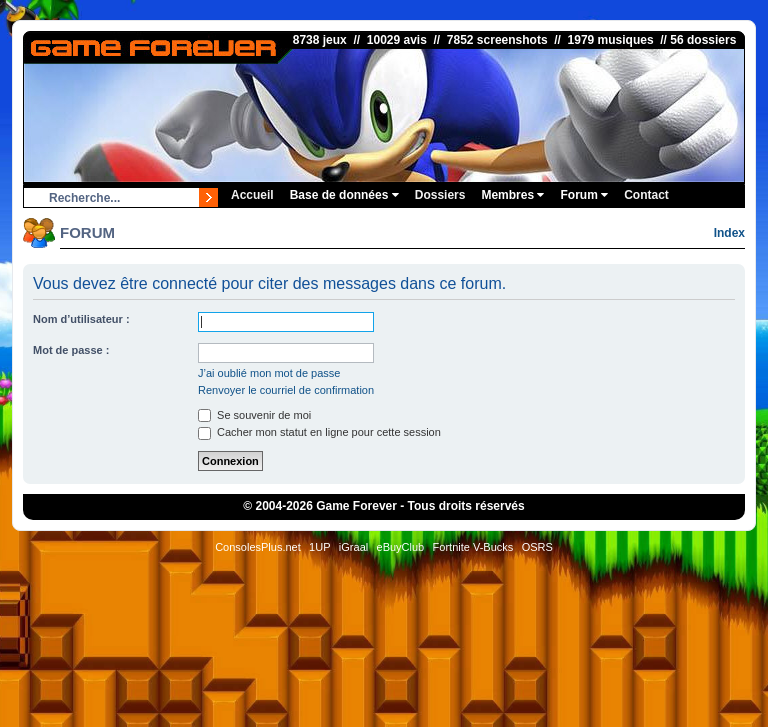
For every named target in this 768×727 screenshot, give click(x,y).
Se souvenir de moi (254, 415)
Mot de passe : (71, 350)
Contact (646, 195)
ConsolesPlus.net (258, 547)
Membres (512, 195)
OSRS (537, 547)
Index (729, 233)
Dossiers (440, 195)
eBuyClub (401, 547)
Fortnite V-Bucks (473, 547)
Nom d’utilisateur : (81, 319)
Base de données (344, 195)
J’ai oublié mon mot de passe (269, 373)
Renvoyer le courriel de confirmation (286, 390)
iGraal (353, 547)
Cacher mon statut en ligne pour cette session (319, 432)
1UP (319, 547)
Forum (584, 195)
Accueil (252, 195)
